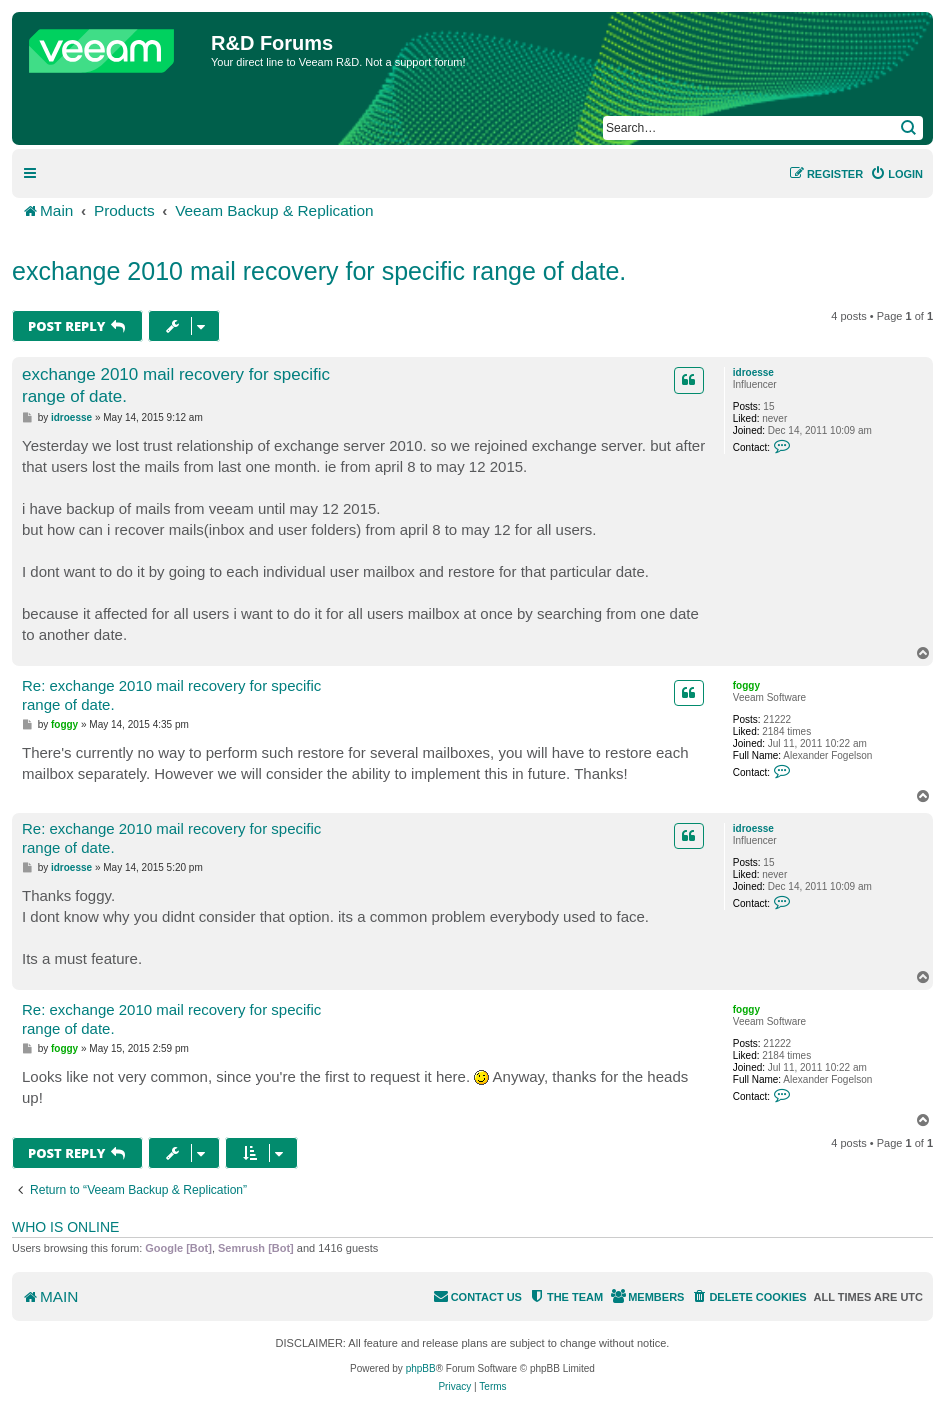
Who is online (65, 1227)
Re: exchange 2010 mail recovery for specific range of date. (171, 695)
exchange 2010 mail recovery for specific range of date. (319, 271)
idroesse (753, 372)
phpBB (421, 1368)
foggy (746, 685)
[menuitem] (896, 174)
